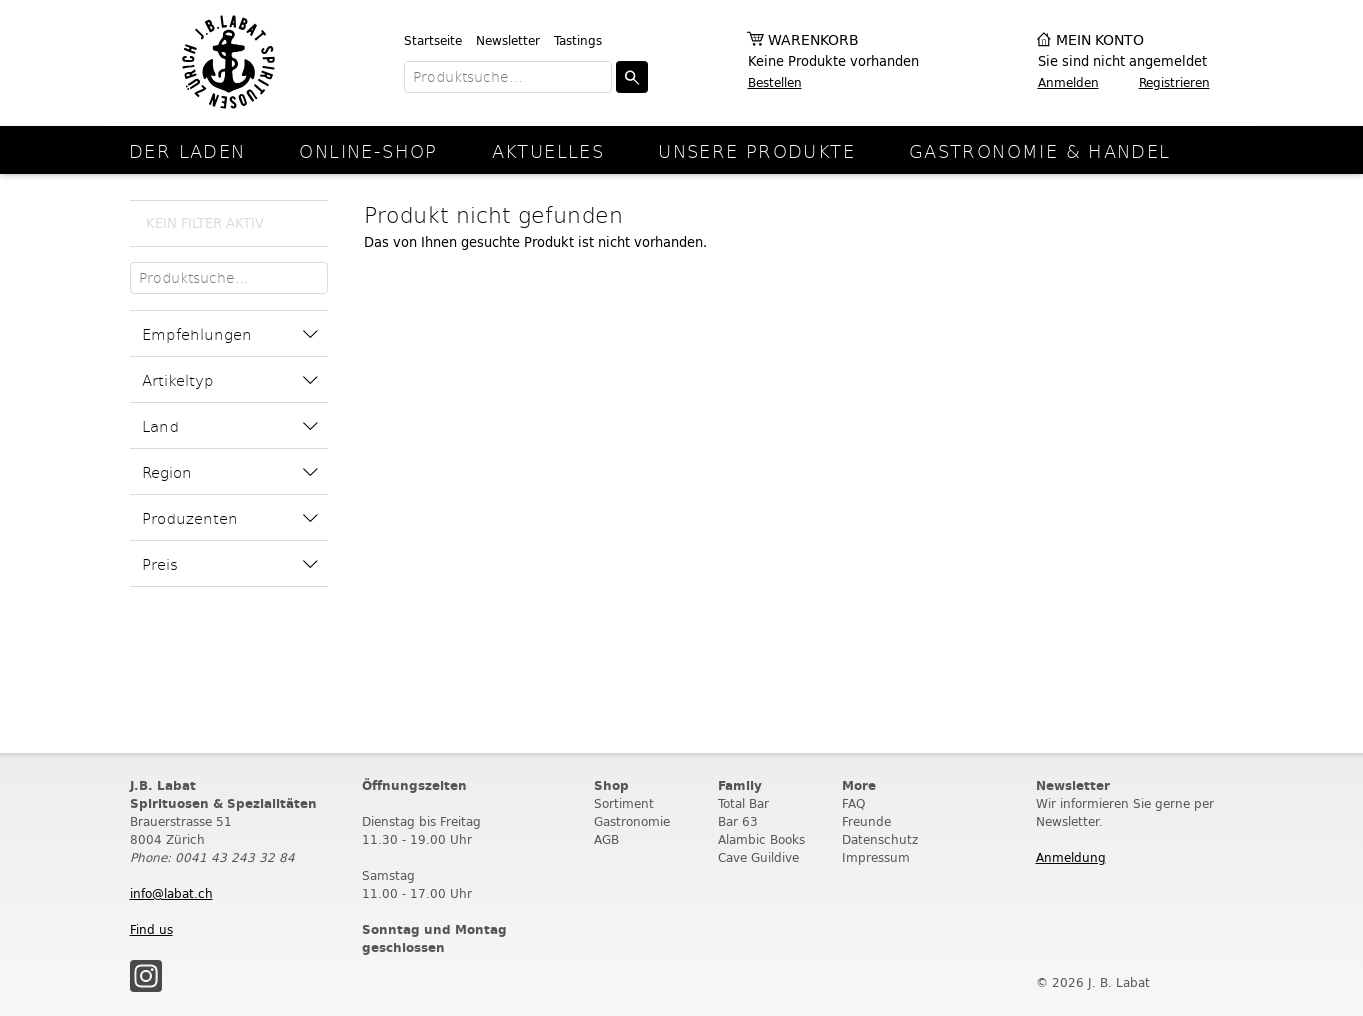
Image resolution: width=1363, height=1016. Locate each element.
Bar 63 (738, 821)
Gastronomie (632, 821)
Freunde (866, 821)
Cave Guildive (758, 857)
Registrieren (1174, 82)
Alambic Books (761, 839)
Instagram (146, 976)
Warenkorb (813, 40)
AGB (606, 839)
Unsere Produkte (756, 150)
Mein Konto (1100, 40)
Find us (151, 929)
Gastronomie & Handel (1040, 150)
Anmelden (1068, 82)
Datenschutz (880, 839)
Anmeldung (1071, 857)
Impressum (876, 857)
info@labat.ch (171, 893)
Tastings (578, 40)
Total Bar (743, 803)
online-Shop (368, 150)
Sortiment (624, 803)
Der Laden (187, 150)
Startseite (433, 40)
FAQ (853, 803)
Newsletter (508, 40)
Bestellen (775, 82)
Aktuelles (548, 150)
